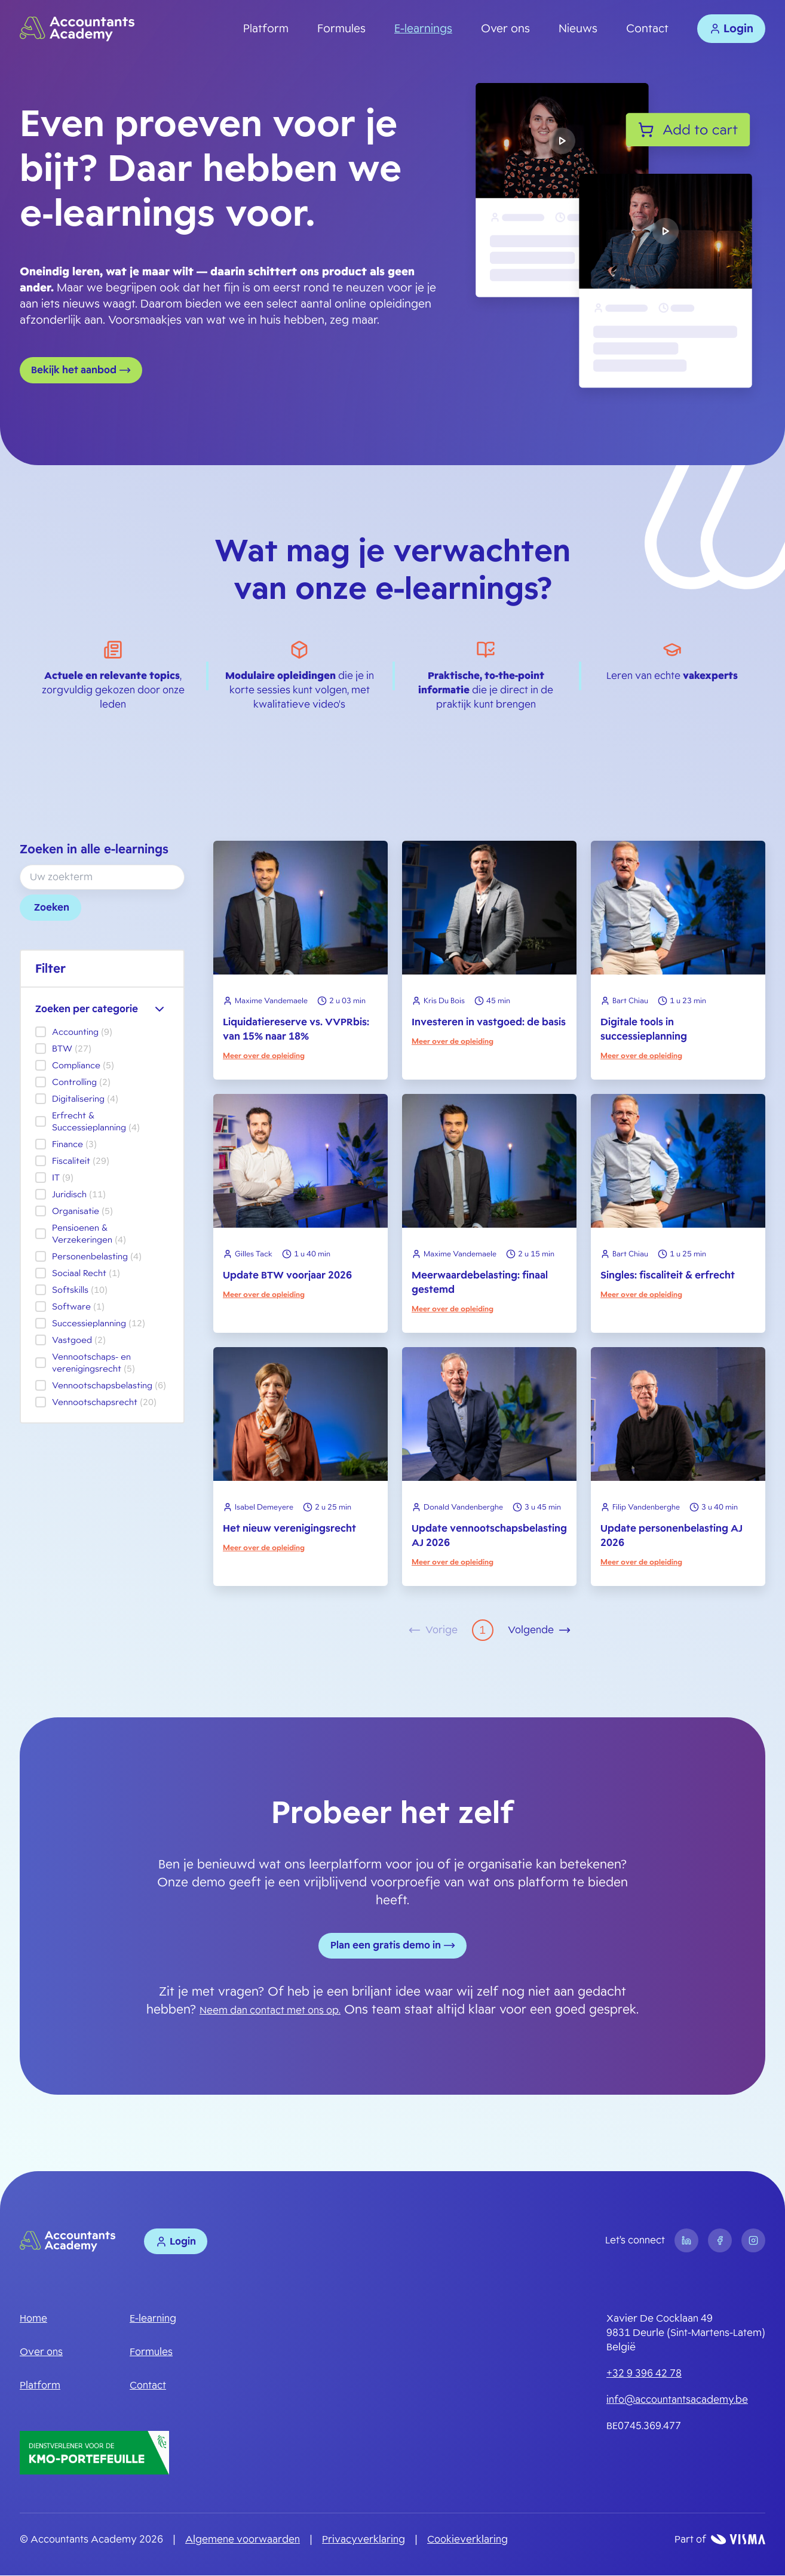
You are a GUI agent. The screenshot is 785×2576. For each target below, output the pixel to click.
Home (33, 2319)
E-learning (153, 2319)
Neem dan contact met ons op (269, 2011)
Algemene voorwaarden (242, 2540)
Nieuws (578, 28)
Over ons (505, 28)
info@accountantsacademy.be (677, 2400)
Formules (341, 28)
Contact (647, 28)
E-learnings (423, 28)
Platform (266, 28)
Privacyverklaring (363, 2540)
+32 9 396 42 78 (644, 2374)
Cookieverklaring (467, 2540)
